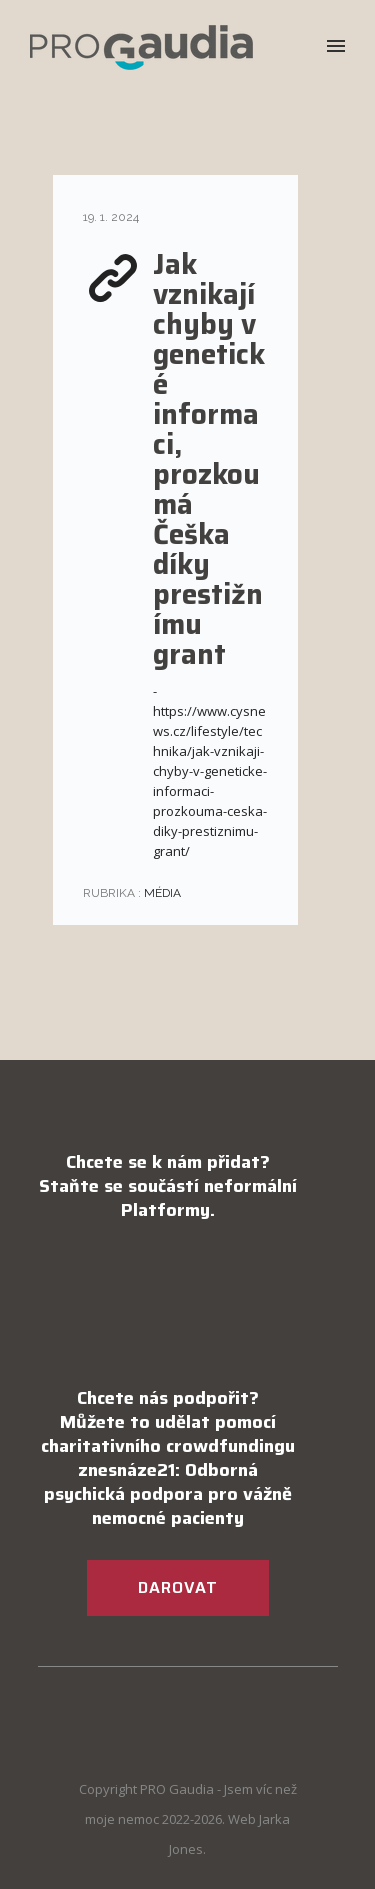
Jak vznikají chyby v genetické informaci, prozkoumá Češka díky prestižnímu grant (209, 459)
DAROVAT (178, 1587)
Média (161, 893)
